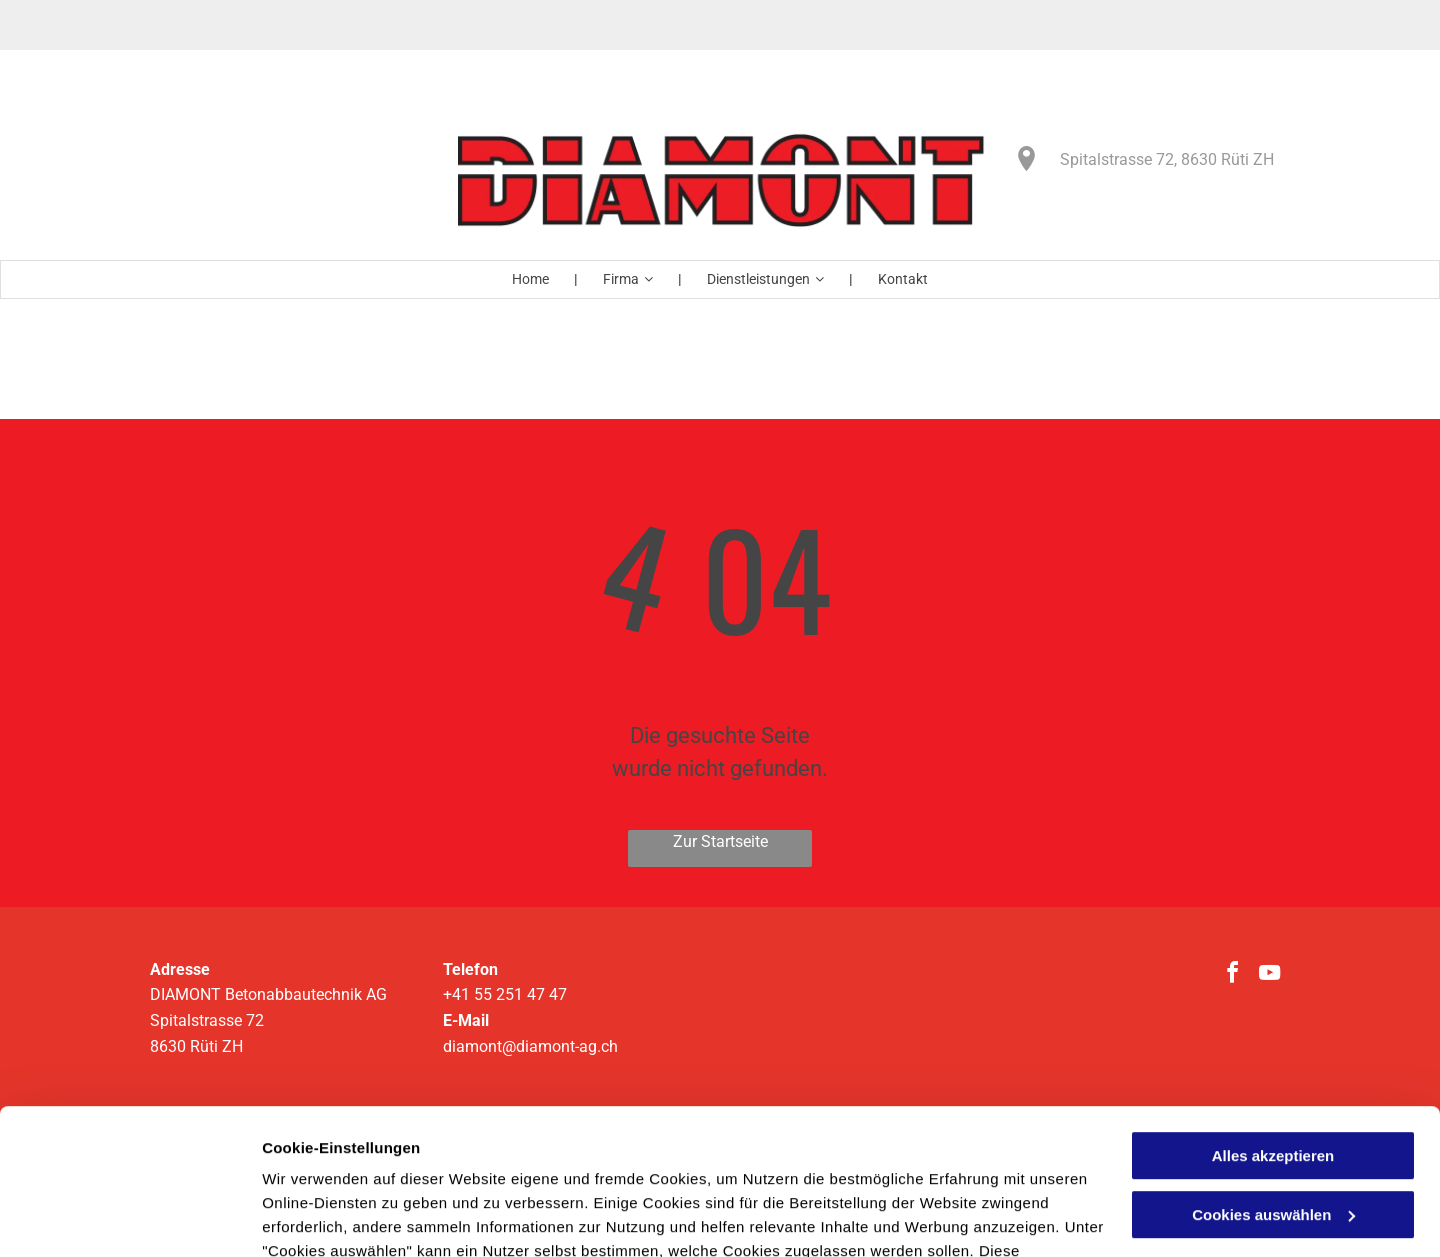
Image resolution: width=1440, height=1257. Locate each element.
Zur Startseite (720, 841)
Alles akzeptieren (1273, 1019)
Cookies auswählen (332, 1217)
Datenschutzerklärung (346, 1162)
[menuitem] (532, 279)
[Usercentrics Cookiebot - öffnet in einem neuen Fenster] (129, 1218)
